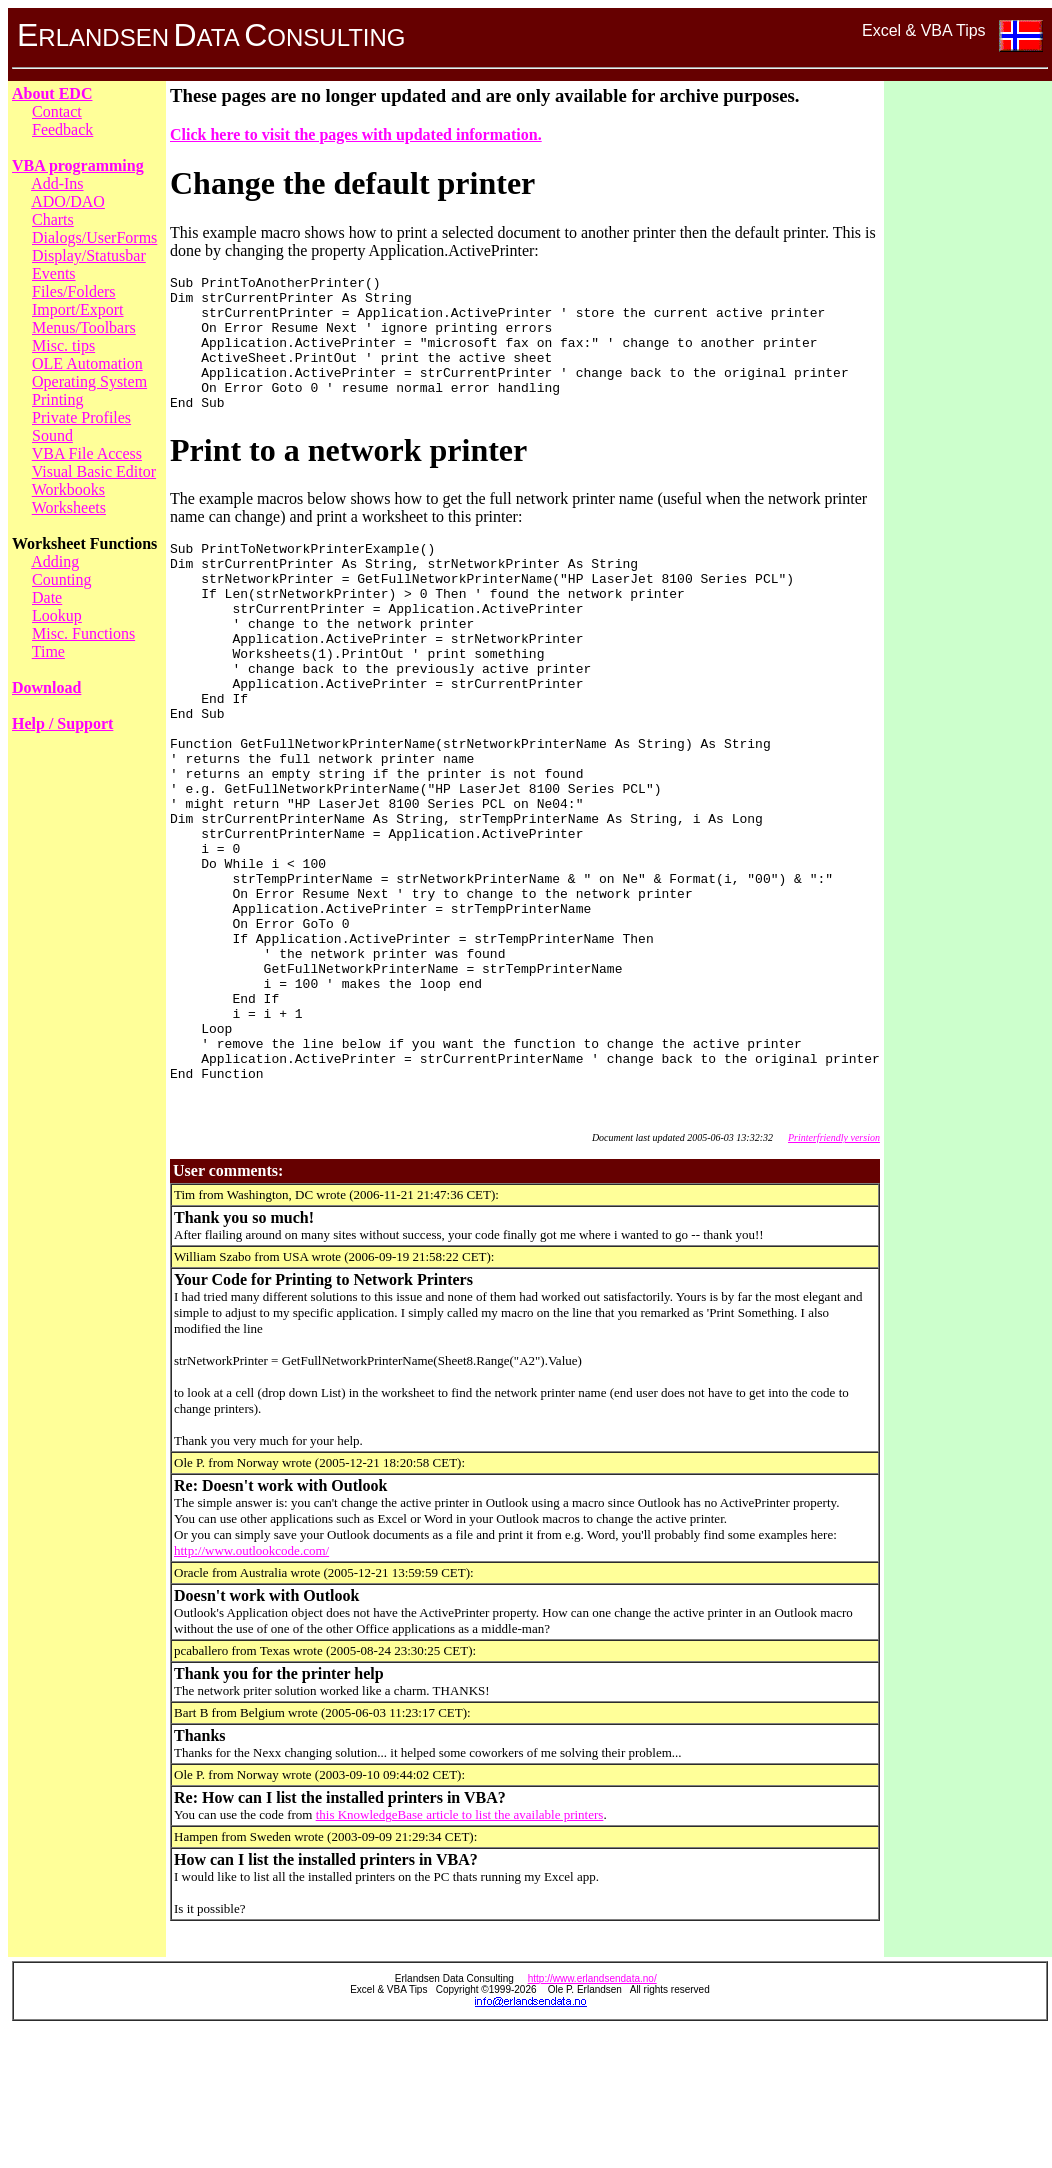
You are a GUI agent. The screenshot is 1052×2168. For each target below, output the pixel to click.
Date (47, 597)
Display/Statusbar (89, 255)
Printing (58, 399)
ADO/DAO (68, 201)
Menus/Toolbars (84, 327)
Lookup (57, 615)
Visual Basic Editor (94, 471)
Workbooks (68, 489)
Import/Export (78, 309)
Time (48, 651)
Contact (57, 111)
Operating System (89, 381)
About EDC (52, 93)
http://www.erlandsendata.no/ (592, 2113)
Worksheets (69, 507)
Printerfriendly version (834, 1272)
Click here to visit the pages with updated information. (356, 134)
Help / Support (62, 723)
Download (46, 687)
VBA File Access (87, 453)
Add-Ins (57, 183)
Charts (53, 219)
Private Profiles (81, 417)
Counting (62, 579)
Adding (55, 561)
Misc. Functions (83, 633)
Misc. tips (63, 345)
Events (54, 273)
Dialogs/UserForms (94, 237)
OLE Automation (87, 363)
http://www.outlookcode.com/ (251, 1685)
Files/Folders (74, 291)
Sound (52, 435)
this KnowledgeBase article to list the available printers (460, 1949)
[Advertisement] (968, 385)
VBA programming (78, 165)
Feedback (62, 129)
